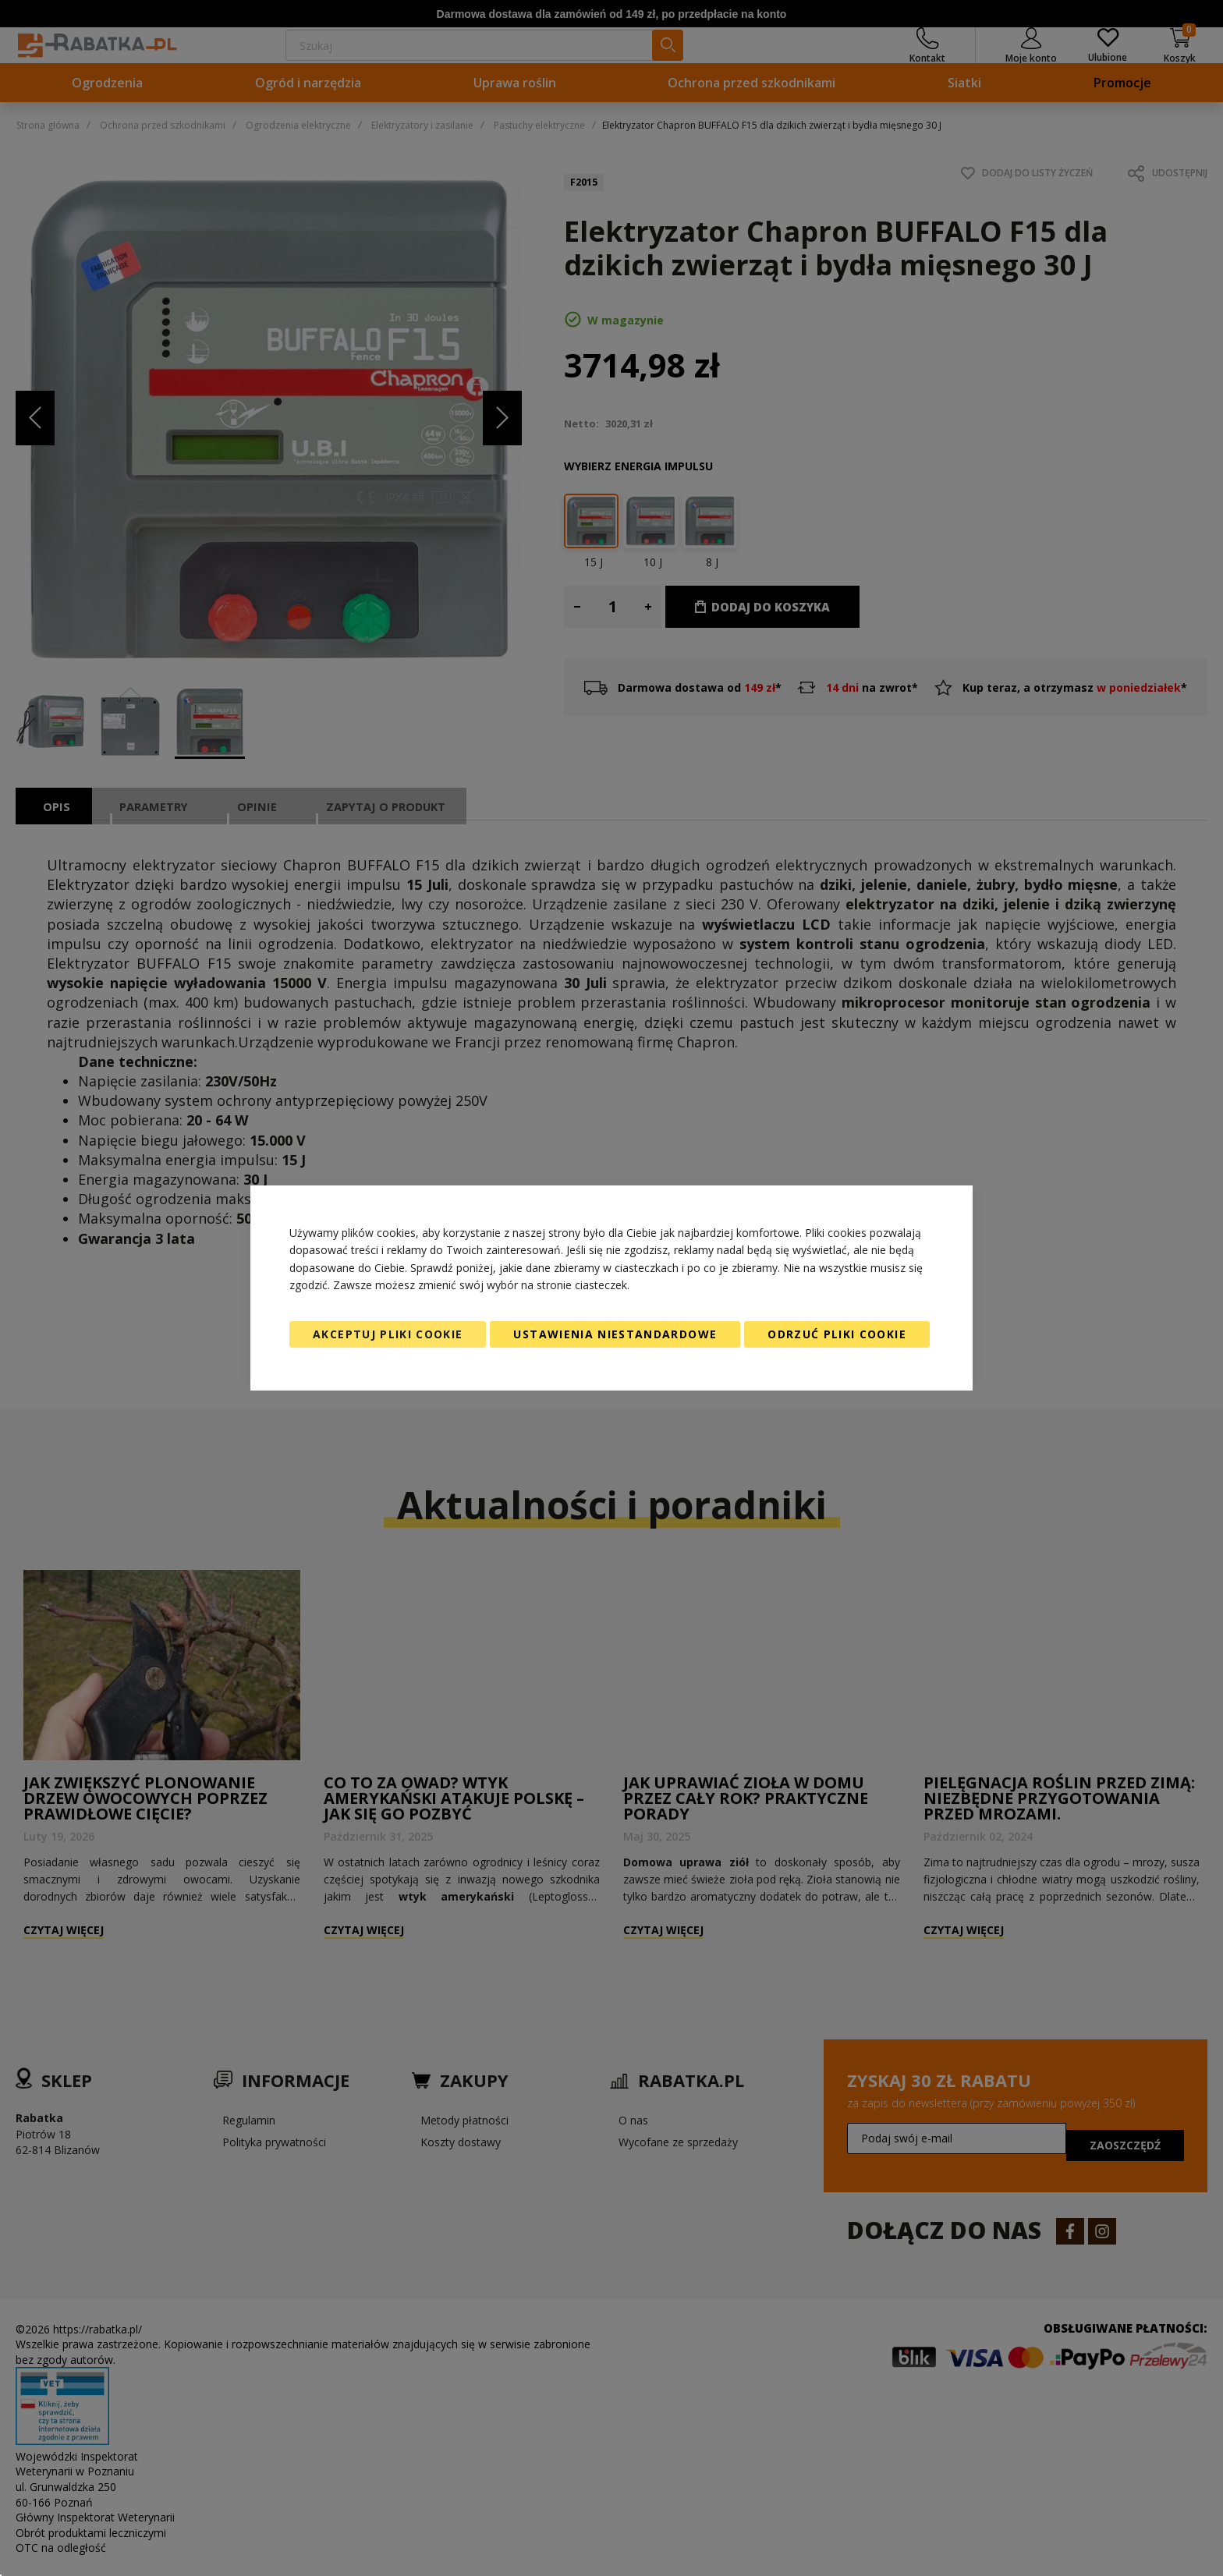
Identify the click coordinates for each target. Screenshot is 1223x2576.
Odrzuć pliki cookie (836, 1334)
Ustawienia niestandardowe (615, 1334)
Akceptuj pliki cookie (388, 1334)
